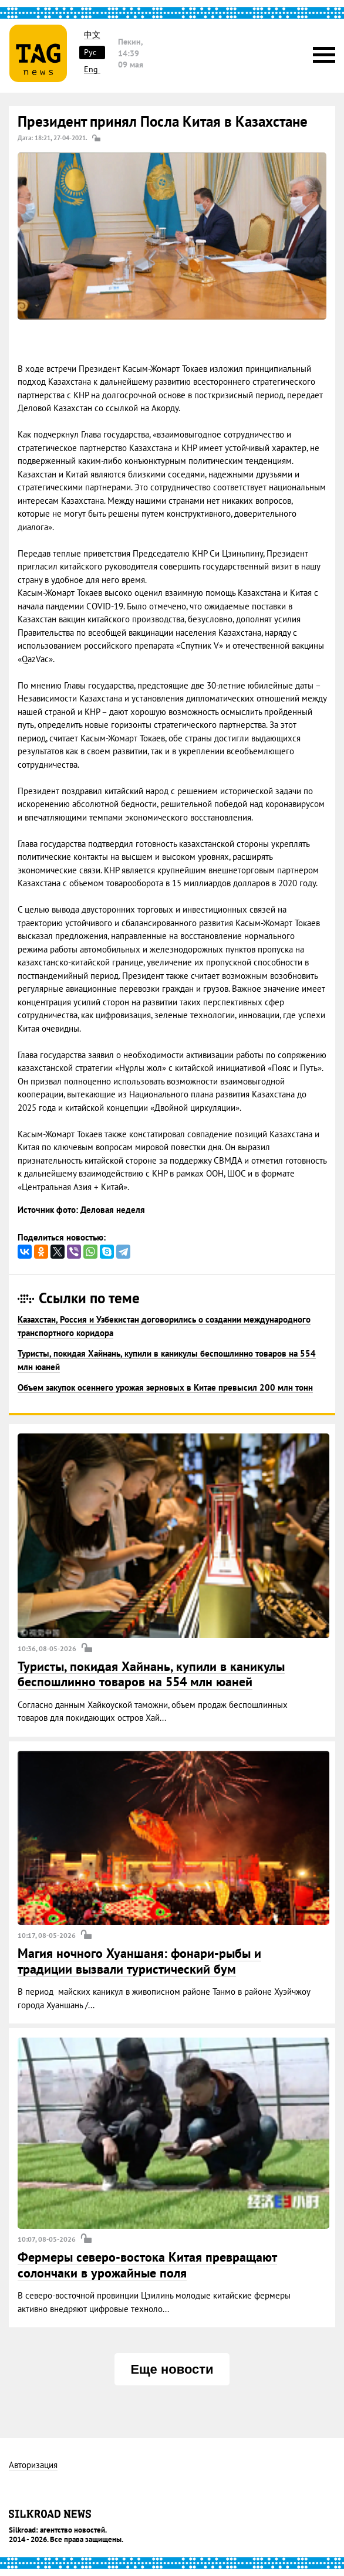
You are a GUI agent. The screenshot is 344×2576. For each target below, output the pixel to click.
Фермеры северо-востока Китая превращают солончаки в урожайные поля (147, 2264)
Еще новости (171, 2369)
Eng (91, 69)
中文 (92, 34)
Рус (90, 52)
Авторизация (33, 2465)
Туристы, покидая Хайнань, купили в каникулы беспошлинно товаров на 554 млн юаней (151, 1674)
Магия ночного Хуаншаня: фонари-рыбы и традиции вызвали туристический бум (139, 1961)
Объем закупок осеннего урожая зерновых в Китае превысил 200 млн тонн (165, 1387)
